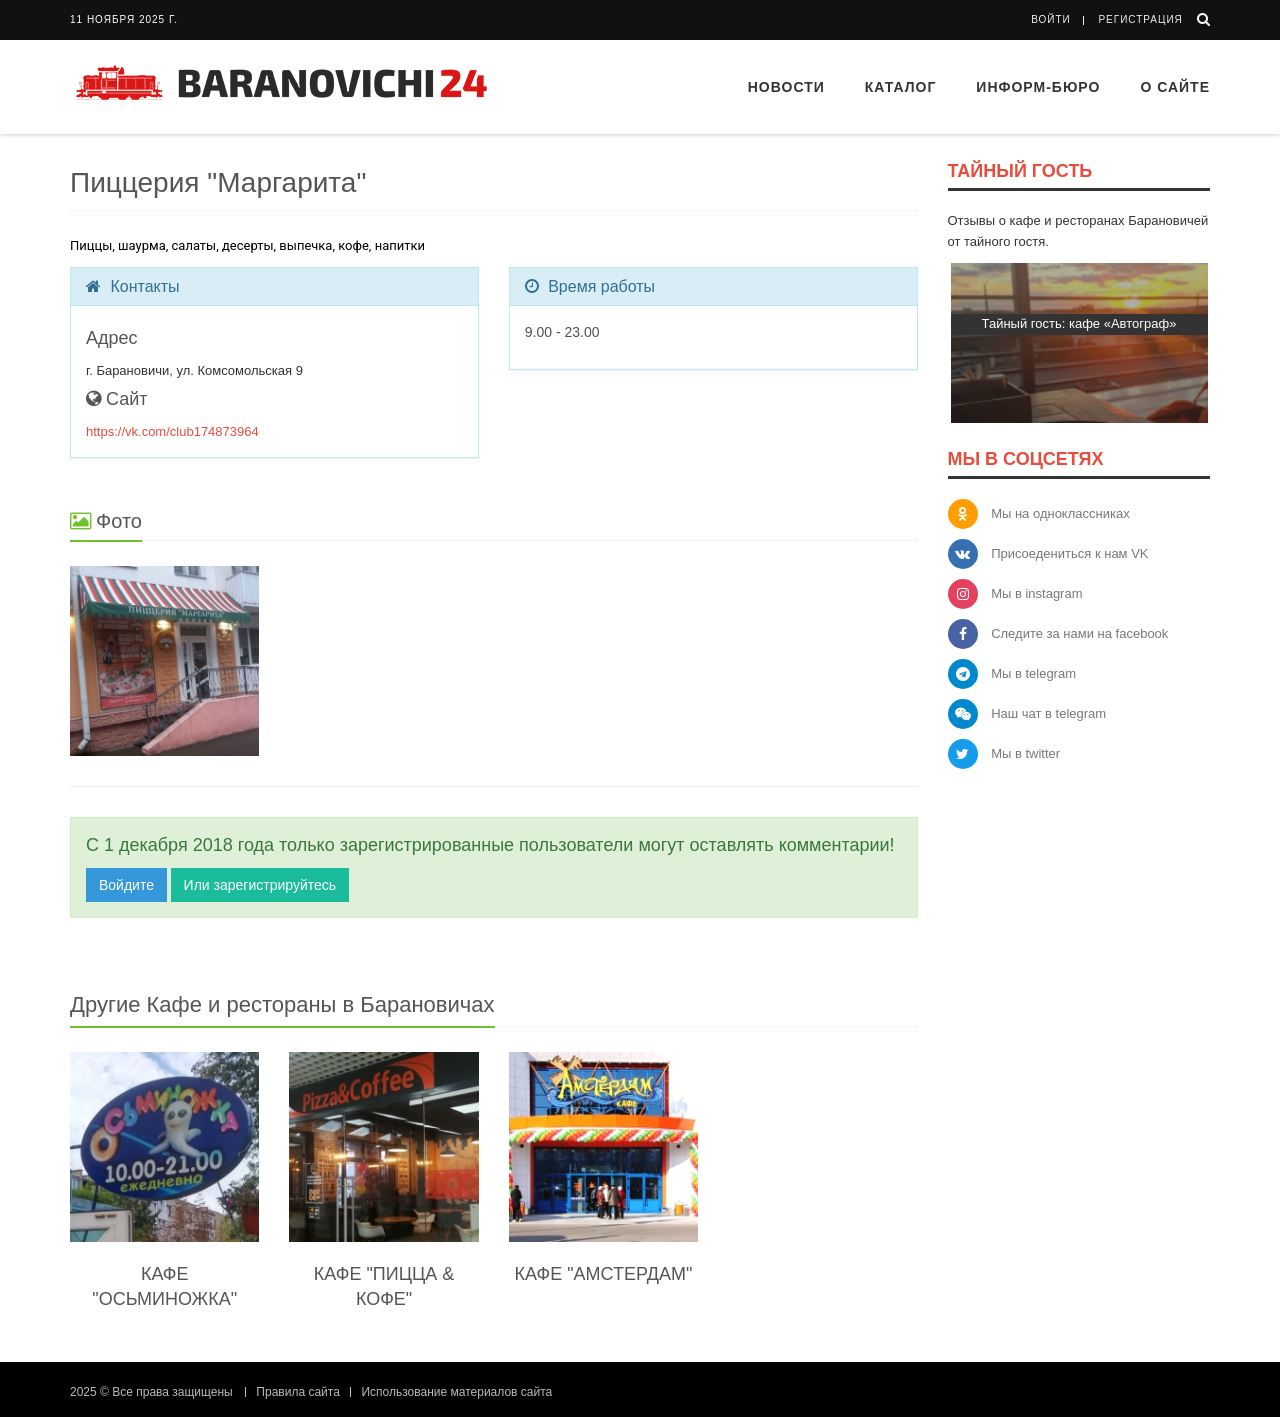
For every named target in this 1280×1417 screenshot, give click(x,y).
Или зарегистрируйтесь (260, 885)
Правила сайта (297, 1392)
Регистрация (1140, 19)
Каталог (901, 87)
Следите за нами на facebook (1079, 633)
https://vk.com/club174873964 (172, 431)
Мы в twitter (1025, 753)
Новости (786, 87)
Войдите (126, 885)
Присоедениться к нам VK (1069, 553)
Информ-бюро (1038, 87)
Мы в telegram (1033, 673)
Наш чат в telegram (1048, 713)
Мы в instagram (1036, 593)
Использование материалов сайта (456, 1392)
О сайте (1175, 87)
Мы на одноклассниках (1060, 513)
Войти (1051, 19)
